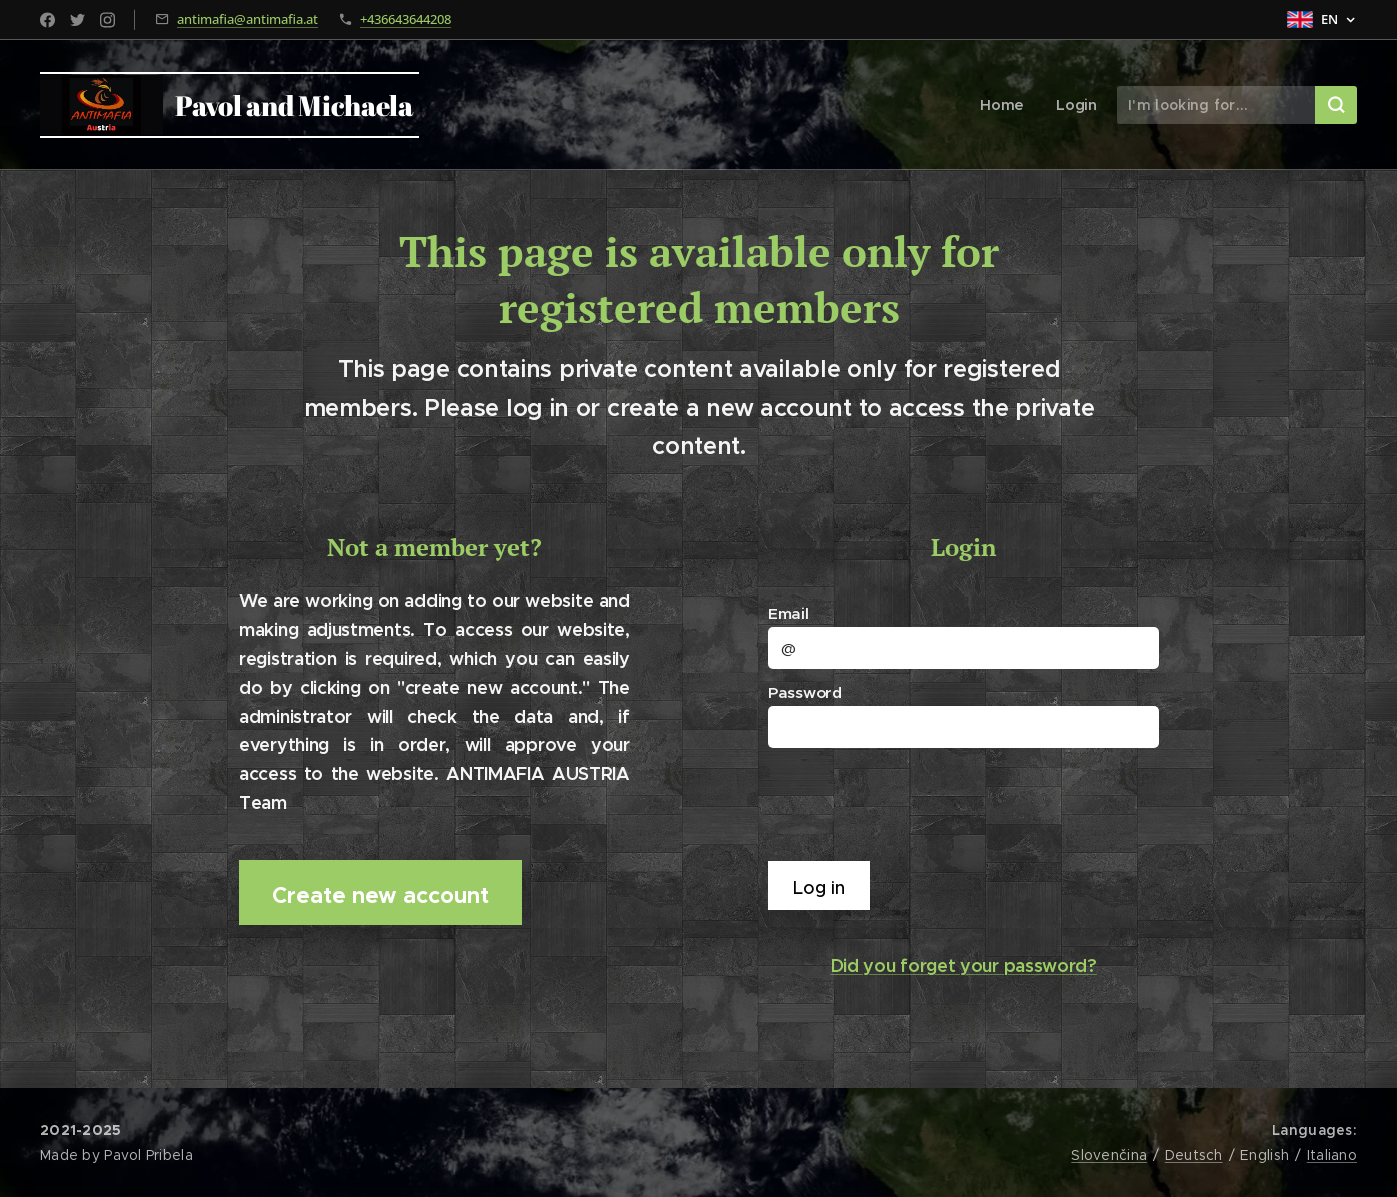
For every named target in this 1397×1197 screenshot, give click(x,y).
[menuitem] (1008, 105)
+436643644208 (405, 19)
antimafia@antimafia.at (247, 19)
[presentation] (925, 803)
